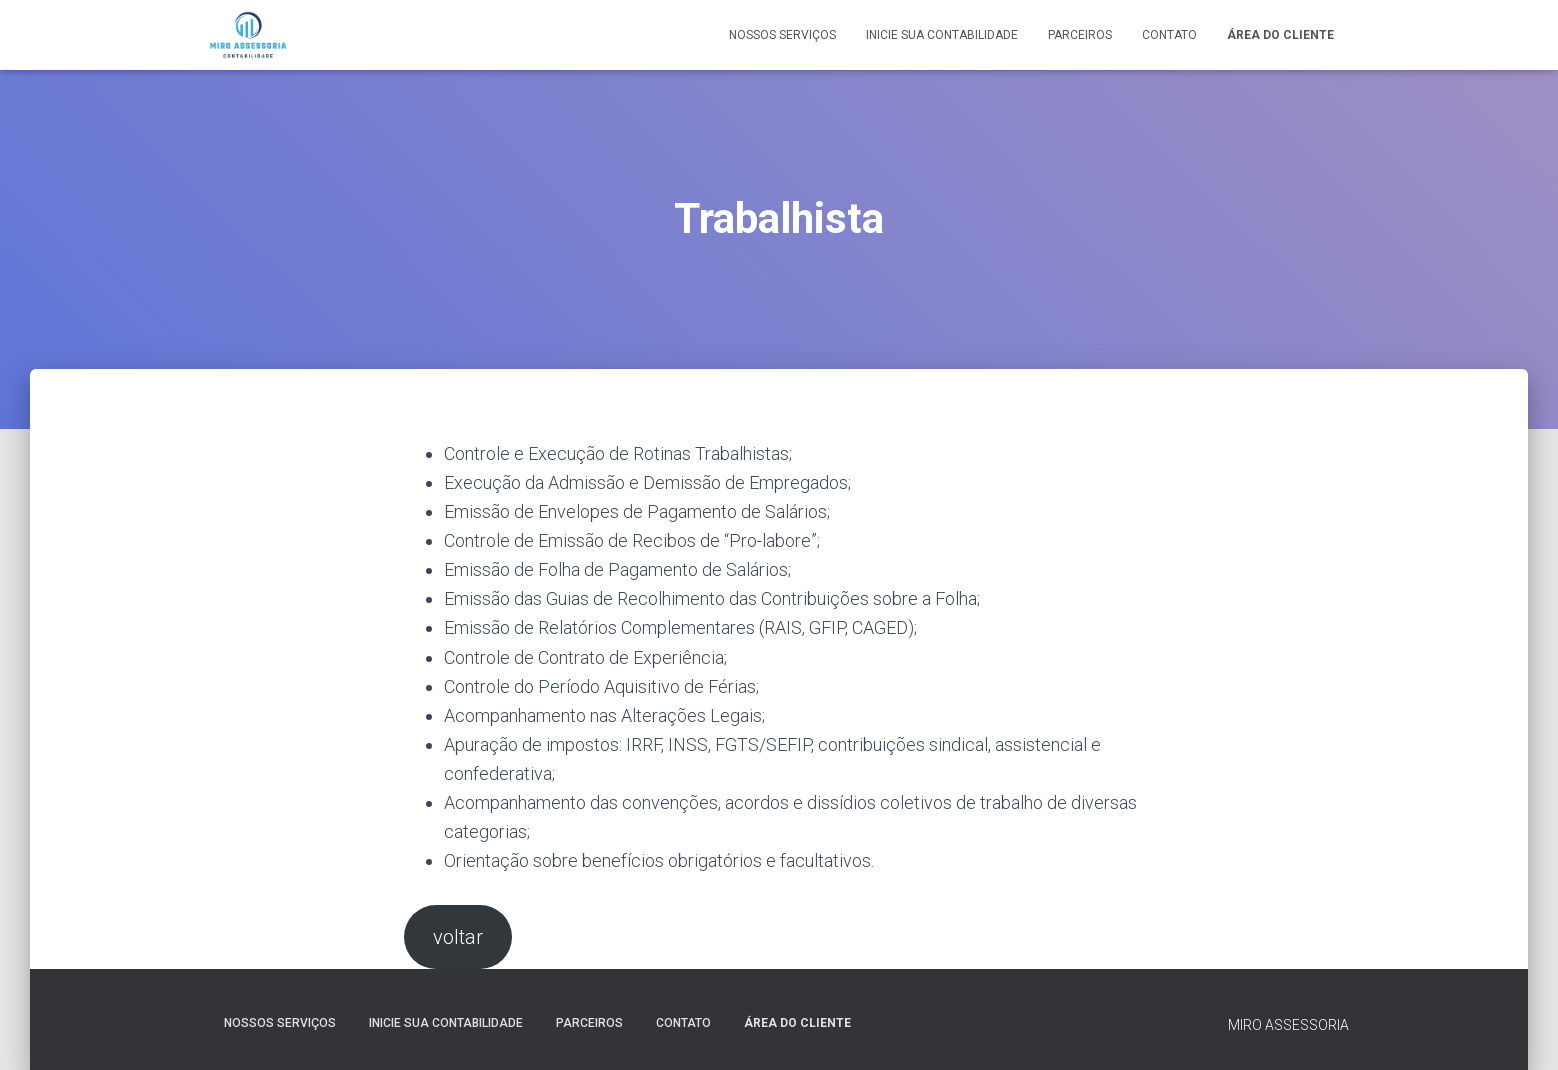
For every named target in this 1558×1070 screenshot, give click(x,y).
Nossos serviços (782, 35)
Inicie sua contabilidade (942, 35)
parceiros (1080, 35)
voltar (458, 937)
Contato (1169, 35)
